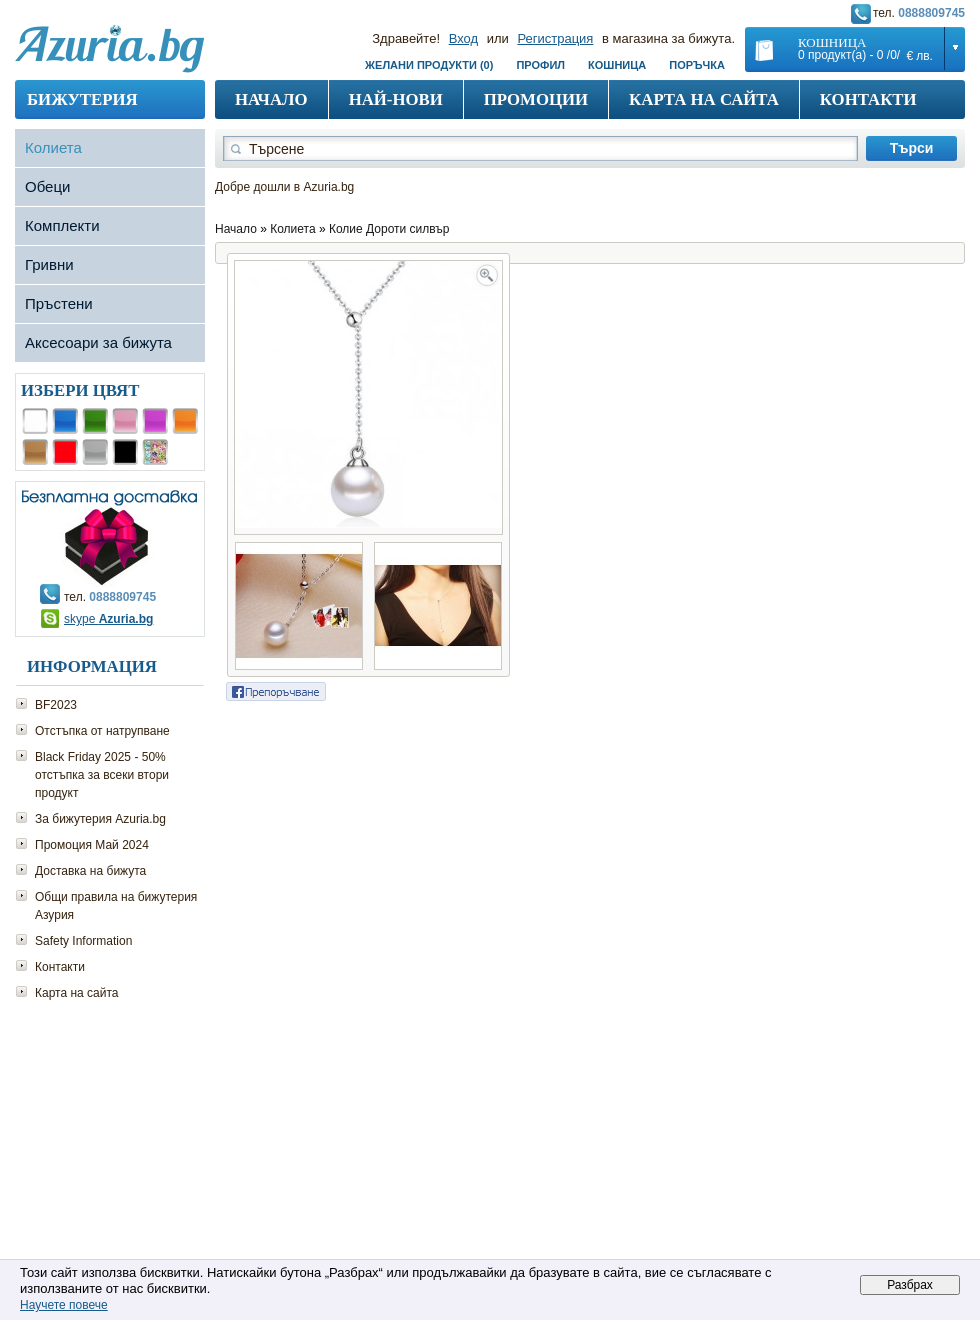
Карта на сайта (704, 99)
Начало (271, 99)
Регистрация (555, 38)
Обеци (47, 186)
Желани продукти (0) (429, 65)
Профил (540, 65)
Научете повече (64, 1305)
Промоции (536, 99)
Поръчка (697, 65)
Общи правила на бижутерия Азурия (116, 906)
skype (108, 619)
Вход (463, 38)
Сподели (276, 691)
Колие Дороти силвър (389, 229)
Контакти (868, 99)
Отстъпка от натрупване (102, 731)
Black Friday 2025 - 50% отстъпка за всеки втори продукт (102, 775)
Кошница (617, 65)
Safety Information (83, 941)
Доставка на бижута (90, 871)
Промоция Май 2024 (92, 845)
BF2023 (56, 705)
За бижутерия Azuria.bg (100, 819)
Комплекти (62, 225)
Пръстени (59, 303)
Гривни (49, 264)
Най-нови (396, 99)
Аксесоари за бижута (98, 342)
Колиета (53, 147)
